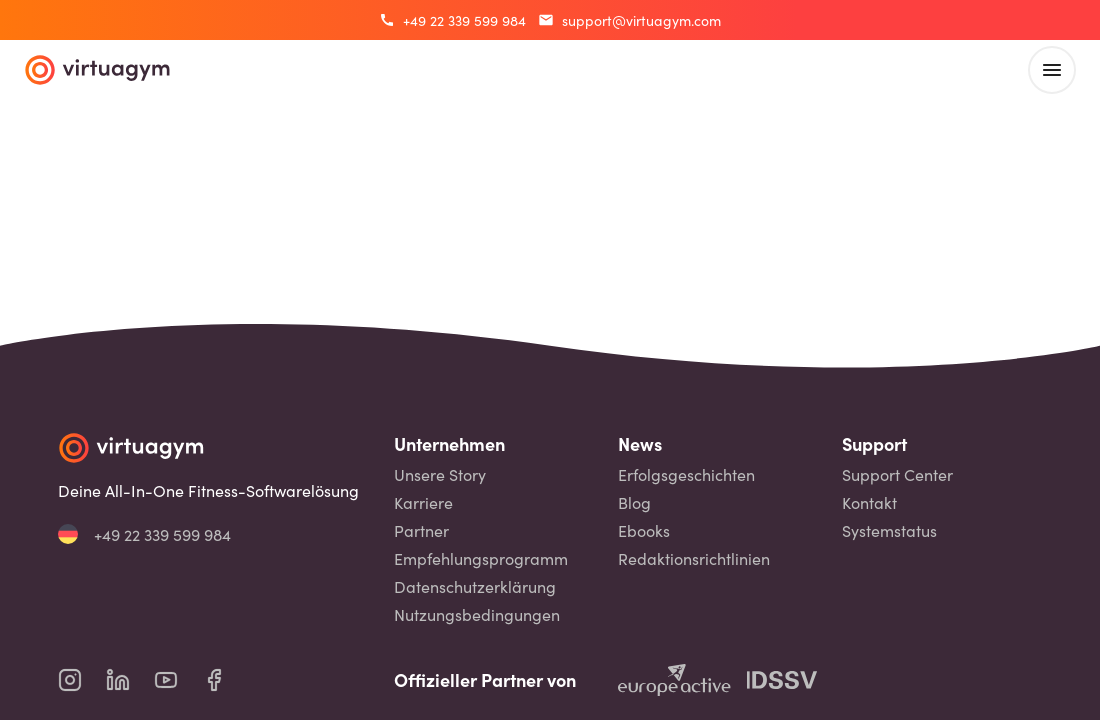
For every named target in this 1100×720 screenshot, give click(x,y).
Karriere (423, 502)
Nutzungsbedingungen (477, 614)
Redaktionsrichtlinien (694, 558)
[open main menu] (1052, 70)
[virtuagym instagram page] (82, 680)
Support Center (897, 474)
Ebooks (644, 530)
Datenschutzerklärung (475, 586)
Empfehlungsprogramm (481, 558)
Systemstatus (889, 530)
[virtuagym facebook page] (226, 680)
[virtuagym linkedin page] (130, 680)
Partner (421, 530)
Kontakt (869, 502)
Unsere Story (440, 474)
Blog (634, 502)
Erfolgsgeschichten (686, 474)
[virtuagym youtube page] (178, 680)
